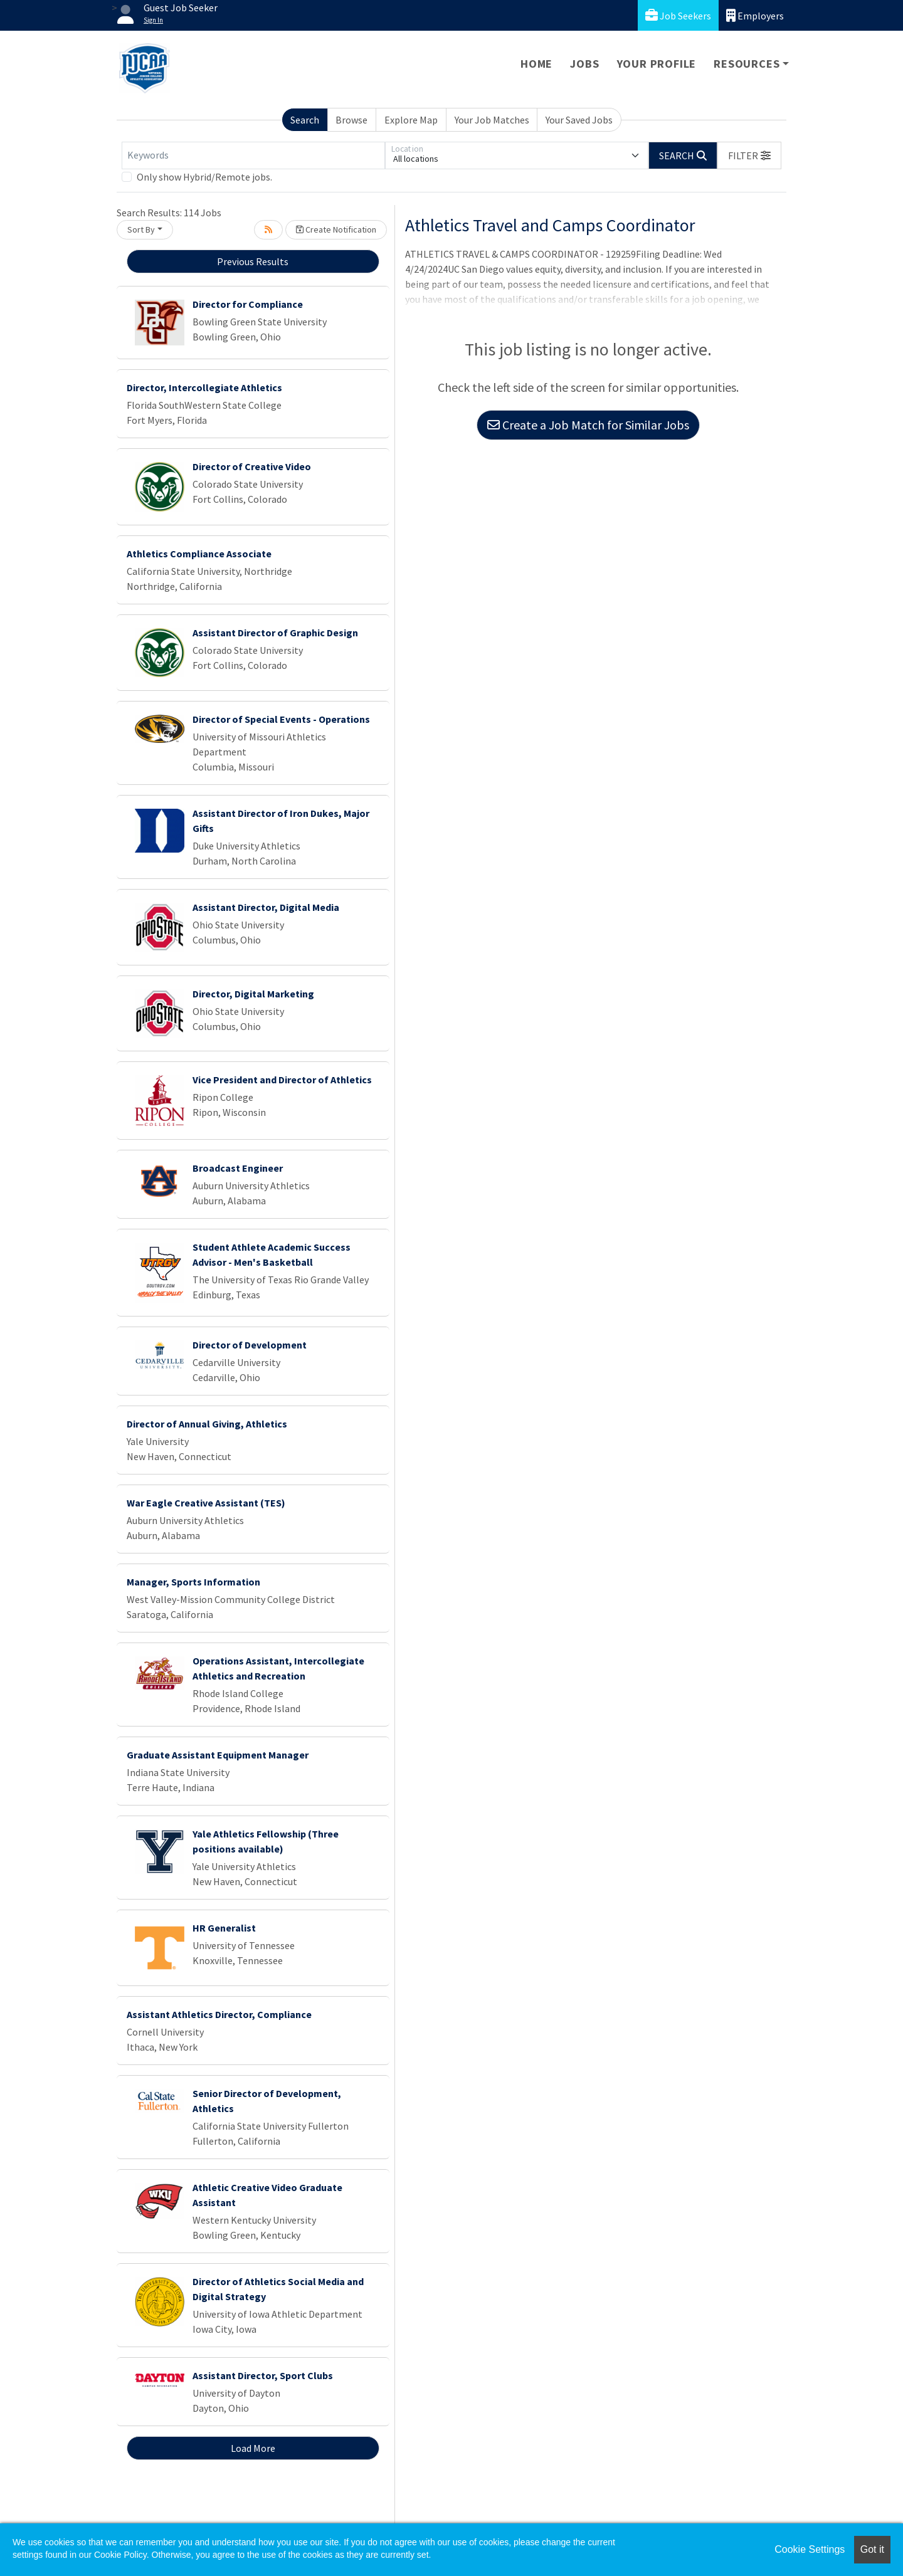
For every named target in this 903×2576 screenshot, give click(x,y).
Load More (253, 2448)
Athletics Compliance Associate (199, 553)
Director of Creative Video (252, 466)
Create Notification (336, 229)
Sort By (141, 229)
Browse (351, 119)
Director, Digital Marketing (253, 993)
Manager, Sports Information (193, 1581)
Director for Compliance (248, 304)
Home (536, 63)
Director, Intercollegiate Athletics (204, 387)
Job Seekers (678, 15)
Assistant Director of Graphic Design (275, 632)
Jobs (584, 63)
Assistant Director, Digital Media (266, 907)
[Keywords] (253, 155)
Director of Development (250, 1344)
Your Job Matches (492, 119)
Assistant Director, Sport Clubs (263, 2375)
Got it (872, 2549)
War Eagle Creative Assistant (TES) (206, 1502)
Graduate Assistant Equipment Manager (218, 1754)
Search (304, 119)
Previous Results (252, 261)
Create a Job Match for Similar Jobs (588, 425)
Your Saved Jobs (579, 119)
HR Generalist (224, 1927)
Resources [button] (746, 63)
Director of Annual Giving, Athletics (207, 1423)
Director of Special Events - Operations (281, 719)
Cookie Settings (809, 2549)
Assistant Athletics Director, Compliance (219, 2014)
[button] (749, 155)
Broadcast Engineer (238, 1168)
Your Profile (657, 63)
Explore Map (411, 119)
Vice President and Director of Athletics (282, 1079)
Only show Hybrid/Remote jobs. (204, 177)
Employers (755, 15)
